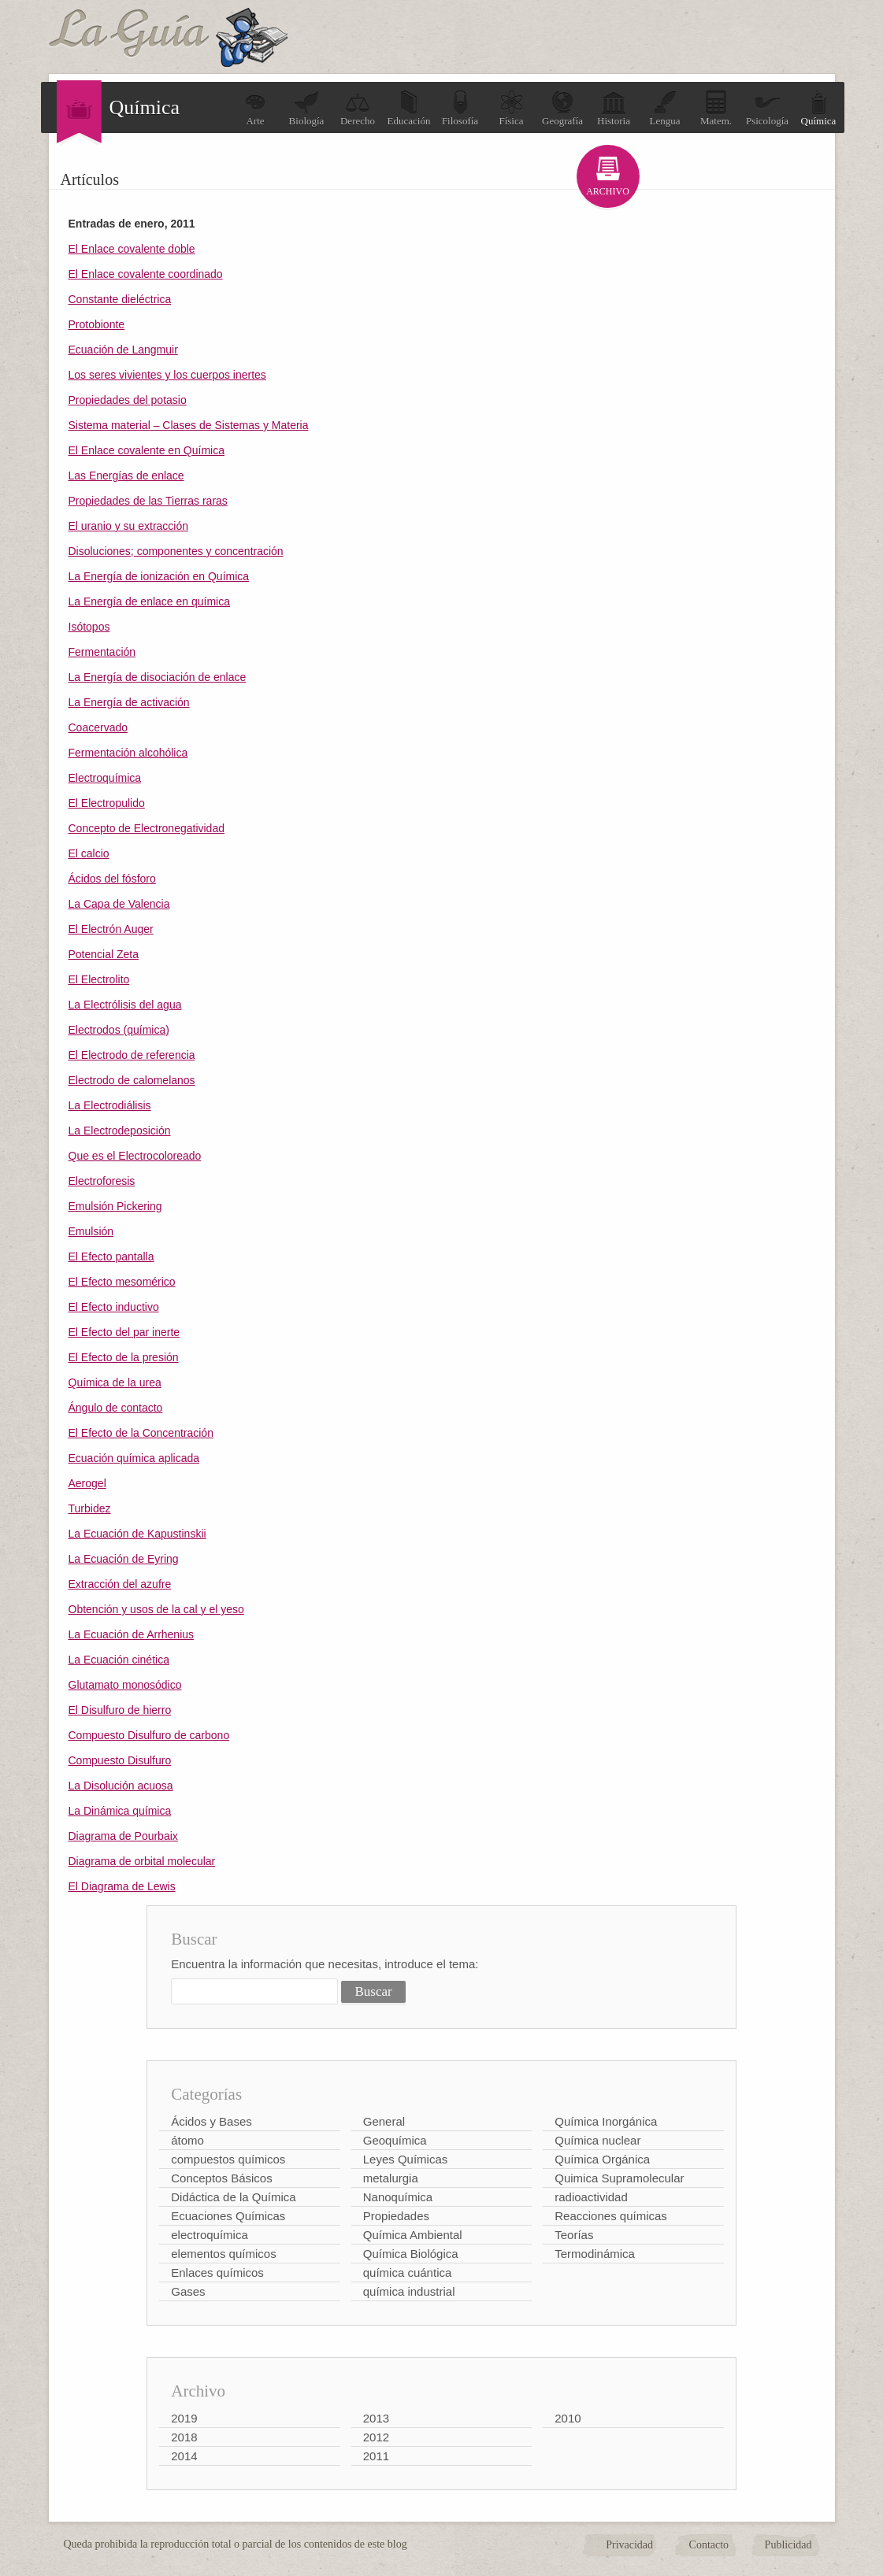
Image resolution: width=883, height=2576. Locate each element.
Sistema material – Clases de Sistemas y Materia (189, 425)
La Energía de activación (129, 702)
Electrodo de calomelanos (132, 1080)
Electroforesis (102, 1181)
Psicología (767, 108)
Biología (307, 108)
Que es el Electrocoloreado (135, 1155)
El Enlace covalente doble (132, 248)
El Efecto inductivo (114, 1307)
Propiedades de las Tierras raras (148, 500)
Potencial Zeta (104, 954)
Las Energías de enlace (126, 475)
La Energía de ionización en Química (159, 576)
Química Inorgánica (606, 2121)
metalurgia (390, 2178)
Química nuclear (597, 2140)
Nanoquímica (397, 2197)
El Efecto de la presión (124, 1357)
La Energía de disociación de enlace (158, 677)
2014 (184, 2456)
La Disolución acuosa (121, 1785)
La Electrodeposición (120, 1130)
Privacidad (629, 2545)
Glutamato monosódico (125, 1684)
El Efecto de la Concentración (141, 1433)
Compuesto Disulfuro (120, 1760)
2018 (184, 2437)
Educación (409, 108)
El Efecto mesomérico (122, 1281)
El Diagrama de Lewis (122, 1886)
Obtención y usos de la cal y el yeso (156, 1609)
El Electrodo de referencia (132, 1055)
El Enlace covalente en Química (146, 450)
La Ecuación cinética (119, 1659)
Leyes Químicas (405, 2159)
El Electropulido (107, 803)
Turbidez (90, 1508)
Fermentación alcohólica (128, 752)
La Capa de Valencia (119, 904)
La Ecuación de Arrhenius (132, 1634)
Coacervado (98, 727)
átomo (187, 2140)
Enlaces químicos (217, 2272)
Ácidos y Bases (211, 2121)
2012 (376, 2437)
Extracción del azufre (120, 1584)
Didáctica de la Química (233, 2197)
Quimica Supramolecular (619, 2178)
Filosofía (460, 108)
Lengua (665, 108)
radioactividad (591, 2197)
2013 (376, 2418)
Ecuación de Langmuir (123, 349)
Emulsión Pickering (115, 1206)
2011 (376, 2456)
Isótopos (89, 626)
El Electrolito (99, 979)
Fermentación (102, 652)
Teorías (574, 2234)
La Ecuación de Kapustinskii (137, 1533)
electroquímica (209, 2234)
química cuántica (407, 2272)
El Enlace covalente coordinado (146, 274)
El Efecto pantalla (111, 1256)
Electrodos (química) (119, 1029)
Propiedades (396, 2216)
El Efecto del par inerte (124, 1332)
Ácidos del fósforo (112, 878)
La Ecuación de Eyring (124, 1559)
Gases (188, 2291)
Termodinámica (595, 2253)
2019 (184, 2418)
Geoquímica (395, 2140)
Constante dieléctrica (120, 299)
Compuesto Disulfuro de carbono (149, 1735)
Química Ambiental (412, 2234)
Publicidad (788, 2545)
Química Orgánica (602, 2159)
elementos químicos (223, 2253)
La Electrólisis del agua (125, 1004)
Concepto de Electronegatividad (146, 828)
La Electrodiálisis (110, 1105)
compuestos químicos (228, 2159)
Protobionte (97, 324)
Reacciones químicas (611, 2216)
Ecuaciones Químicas (228, 2216)
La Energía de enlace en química (149, 601)
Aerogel (87, 1483)
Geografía (562, 108)
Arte (255, 108)
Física (511, 108)
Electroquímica (105, 778)
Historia (613, 108)
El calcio (89, 853)
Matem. (716, 108)
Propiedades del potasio (128, 400)
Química (819, 108)
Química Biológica (410, 2253)
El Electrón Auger (111, 929)
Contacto (709, 2545)
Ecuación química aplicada (134, 1458)
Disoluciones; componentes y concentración (176, 551)
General (384, 2121)
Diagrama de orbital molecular (142, 1861)
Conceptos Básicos (221, 2178)
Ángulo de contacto (116, 1407)
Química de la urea (115, 1382)
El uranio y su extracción (129, 526)
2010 (568, 2418)
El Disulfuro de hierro (120, 1710)
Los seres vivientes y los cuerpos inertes (167, 374)
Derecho (357, 108)
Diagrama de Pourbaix (123, 1836)
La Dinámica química (120, 1810)
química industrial (409, 2291)
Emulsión (91, 1231)
